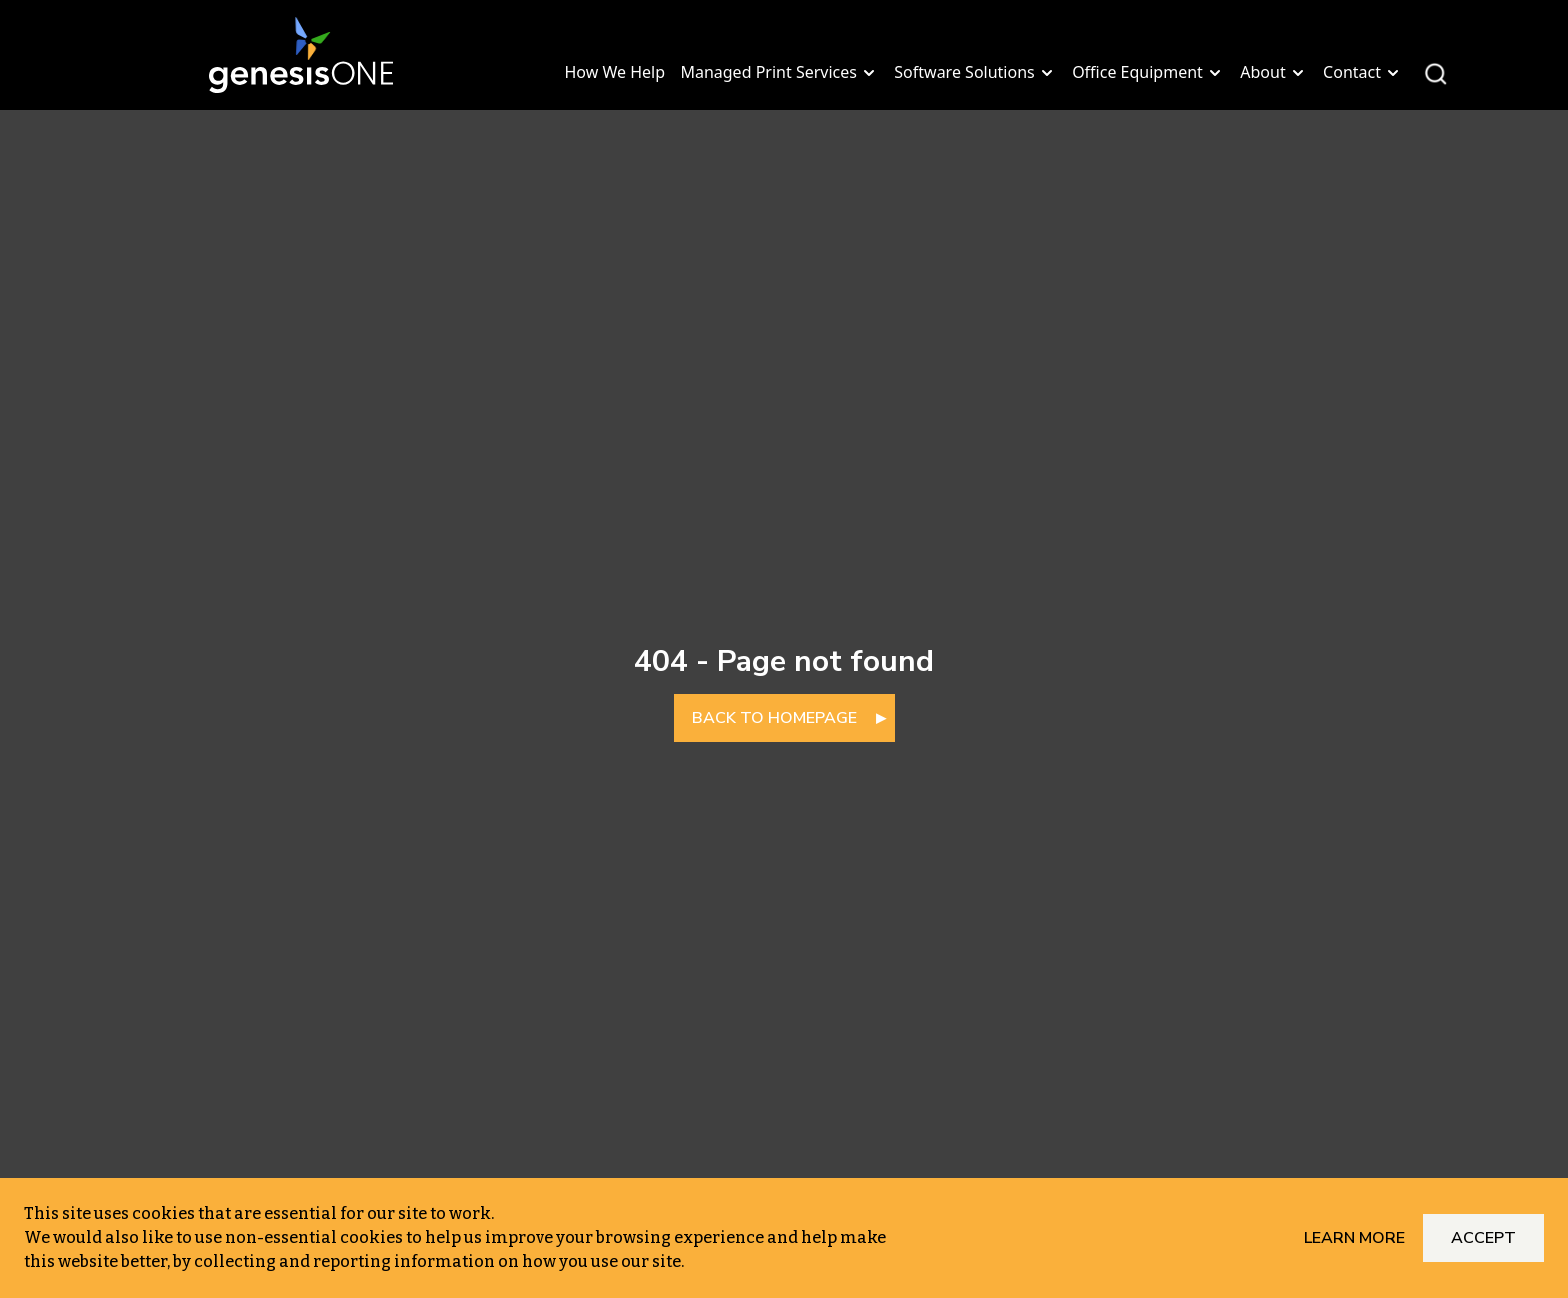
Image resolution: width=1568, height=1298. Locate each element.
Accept (1483, 1238)
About (1273, 72)
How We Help (614, 72)
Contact (1363, 72)
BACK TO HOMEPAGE (774, 718)
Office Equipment (1148, 72)
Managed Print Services (779, 72)
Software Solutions (975, 72)
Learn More (1354, 1238)
